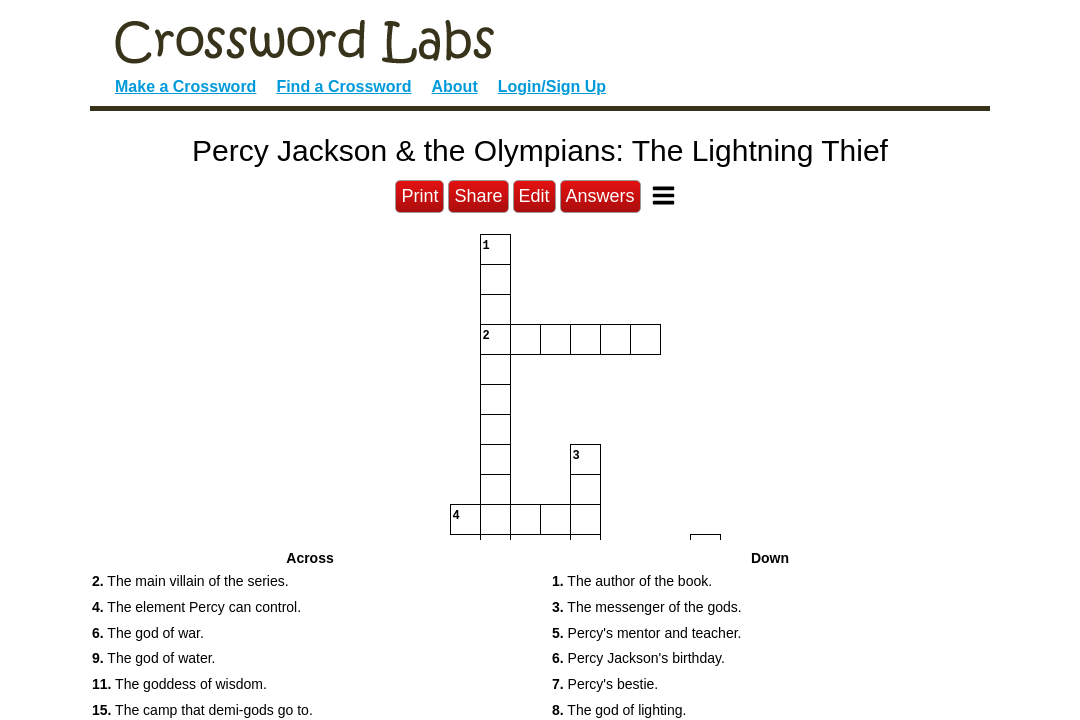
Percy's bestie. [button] (605, 684)
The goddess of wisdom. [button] (179, 684)
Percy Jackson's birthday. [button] (638, 658)
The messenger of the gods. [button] (647, 607)
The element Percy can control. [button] (196, 607)
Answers (600, 196)
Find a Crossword (343, 86)
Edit (534, 196)
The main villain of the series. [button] (190, 581)
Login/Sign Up (552, 86)
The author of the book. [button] (632, 581)
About (455, 86)
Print (419, 196)
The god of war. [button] (148, 633)
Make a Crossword (185, 86)
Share (478, 196)
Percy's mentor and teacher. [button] (646, 633)
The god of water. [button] (154, 658)
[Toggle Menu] (663, 195)
